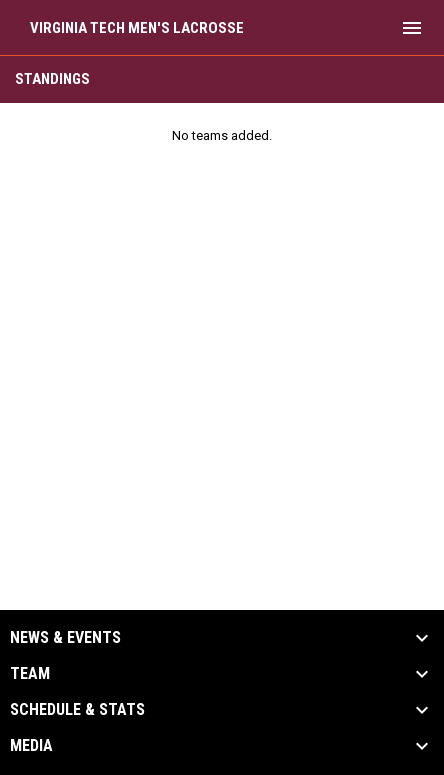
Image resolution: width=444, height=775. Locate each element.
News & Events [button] (65, 638)
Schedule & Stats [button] (77, 710)
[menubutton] (412, 28)
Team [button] (30, 674)
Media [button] (31, 746)
